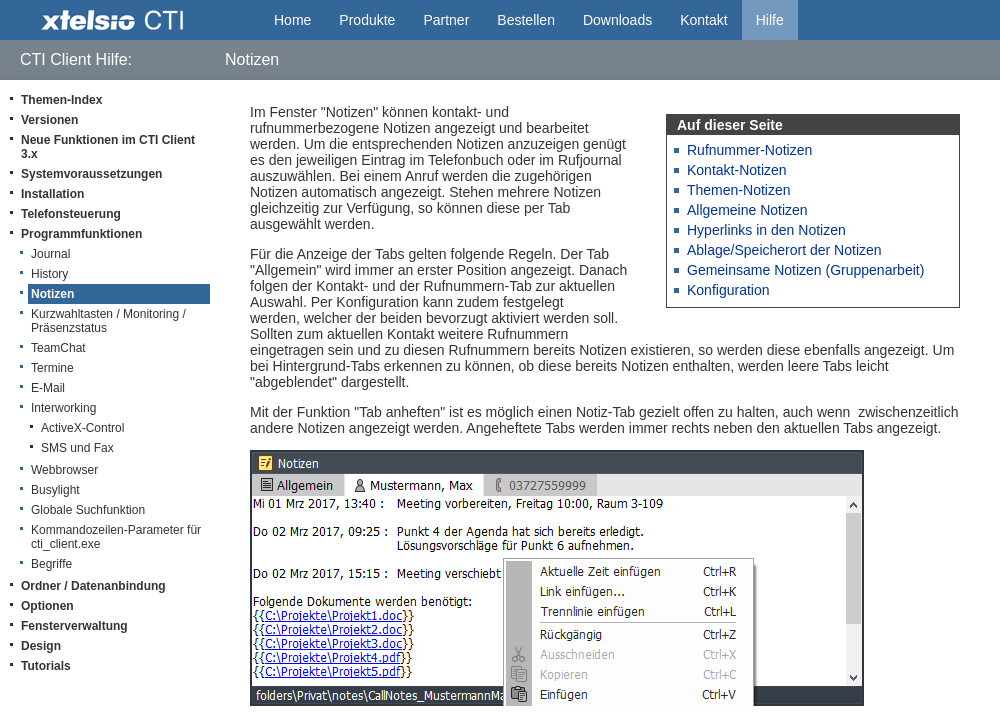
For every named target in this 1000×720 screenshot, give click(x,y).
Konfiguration (728, 290)
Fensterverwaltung (74, 626)
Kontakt (703, 20)
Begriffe (51, 564)
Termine (52, 368)
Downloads (617, 20)
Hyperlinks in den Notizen (766, 230)
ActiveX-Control (82, 428)
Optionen (47, 606)
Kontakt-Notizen (737, 170)
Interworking (63, 408)
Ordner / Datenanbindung (93, 586)
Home (292, 20)
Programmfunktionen (81, 234)
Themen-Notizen (739, 190)
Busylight (55, 490)
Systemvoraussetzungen (91, 174)
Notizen (52, 294)
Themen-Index (61, 100)
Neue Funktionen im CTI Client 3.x (108, 147)
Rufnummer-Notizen (749, 150)
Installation (52, 194)
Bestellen (526, 20)
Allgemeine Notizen (747, 210)
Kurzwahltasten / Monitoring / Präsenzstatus (108, 321)
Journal (50, 254)
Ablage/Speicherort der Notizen (784, 250)
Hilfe (770, 20)
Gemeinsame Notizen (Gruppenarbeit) (805, 270)
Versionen (49, 120)
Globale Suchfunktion (88, 510)
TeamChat (58, 348)
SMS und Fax (77, 448)
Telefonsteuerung (71, 214)
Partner (446, 20)
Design (41, 646)
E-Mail (48, 388)
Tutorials (46, 666)
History (49, 274)
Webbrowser (64, 470)
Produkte (367, 20)
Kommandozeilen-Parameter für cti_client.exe (116, 537)
